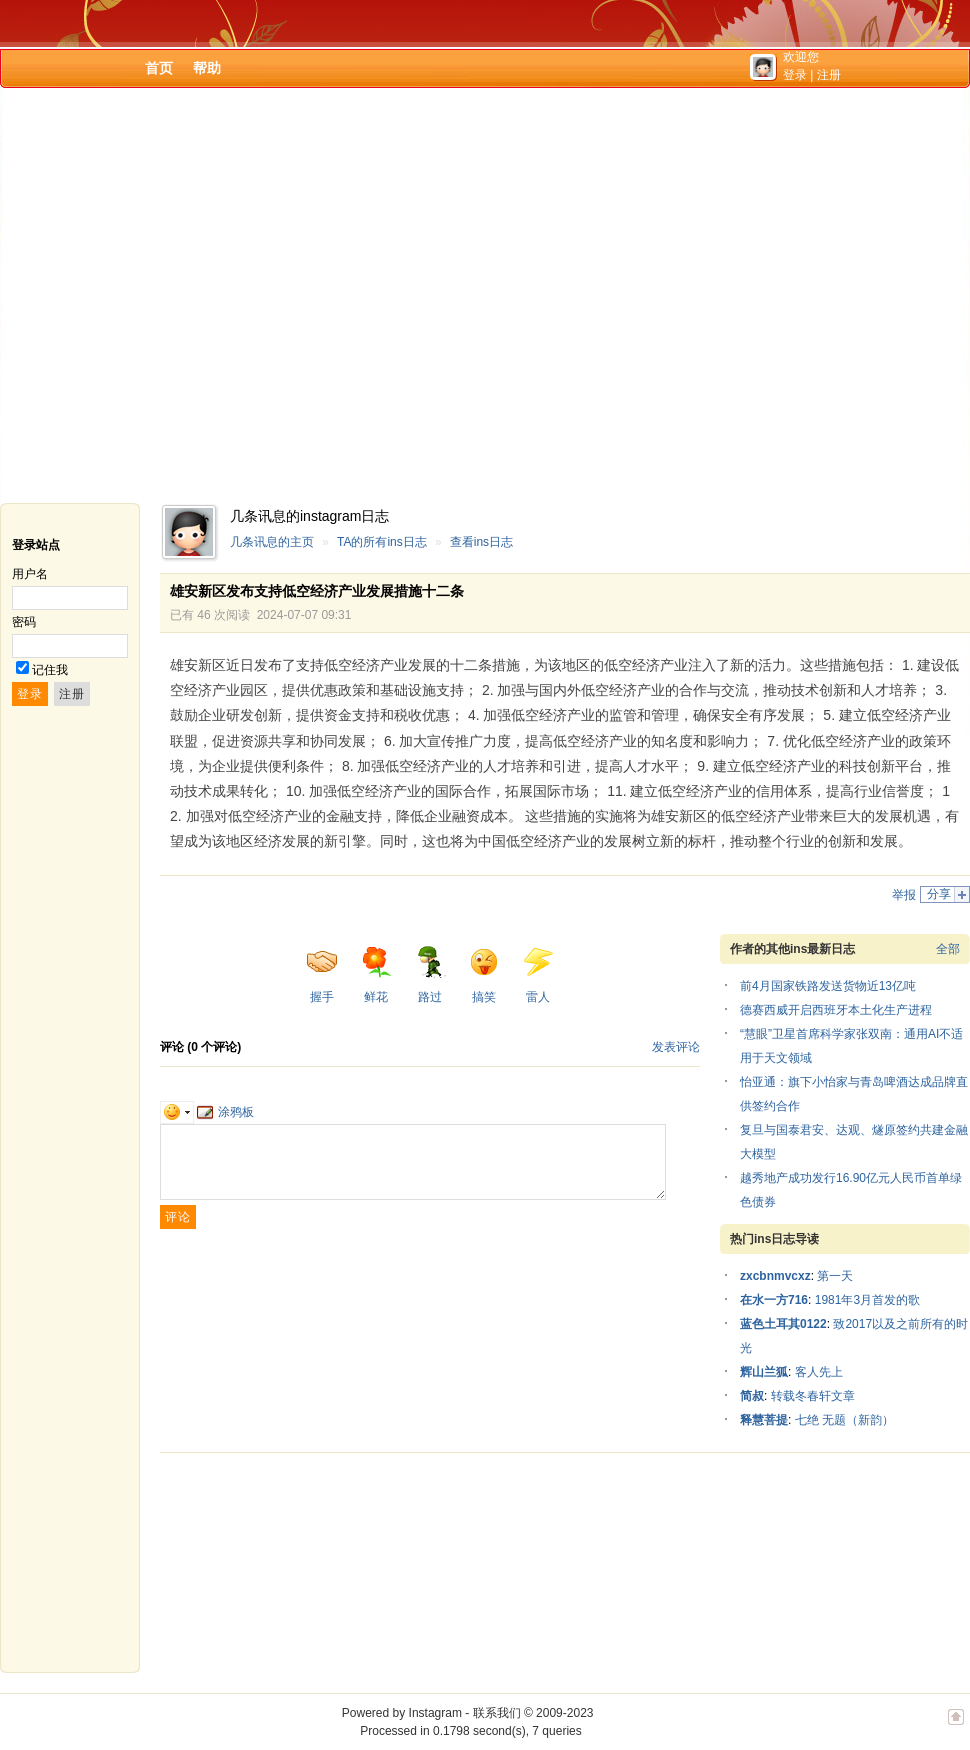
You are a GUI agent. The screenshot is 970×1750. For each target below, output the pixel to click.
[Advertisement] (187, 295)
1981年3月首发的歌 (867, 1300)
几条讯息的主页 (272, 542)
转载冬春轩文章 (813, 1396)
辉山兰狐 (764, 1372)
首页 (159, 68)
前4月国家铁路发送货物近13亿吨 (828, 986)
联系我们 (497, 1713)
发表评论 (676, 1047)
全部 (948, 949)
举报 (904, 895)
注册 (829, 75)
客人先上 (819, 1372)
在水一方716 (774, 1300)
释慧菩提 (764, 1420)
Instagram (435, 1713)
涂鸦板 (225, 1112)
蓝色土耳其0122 (783, 1324)
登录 (795, 75)
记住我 (50, 670)
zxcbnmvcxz (775, 1276)
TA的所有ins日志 (382, 542)
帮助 (207, 68)
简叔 (752, 1396)
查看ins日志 (481, 542)
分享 (939, 894)
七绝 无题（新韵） (844, 1420)
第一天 (835, 1276)
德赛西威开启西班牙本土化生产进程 (836, 1010)
